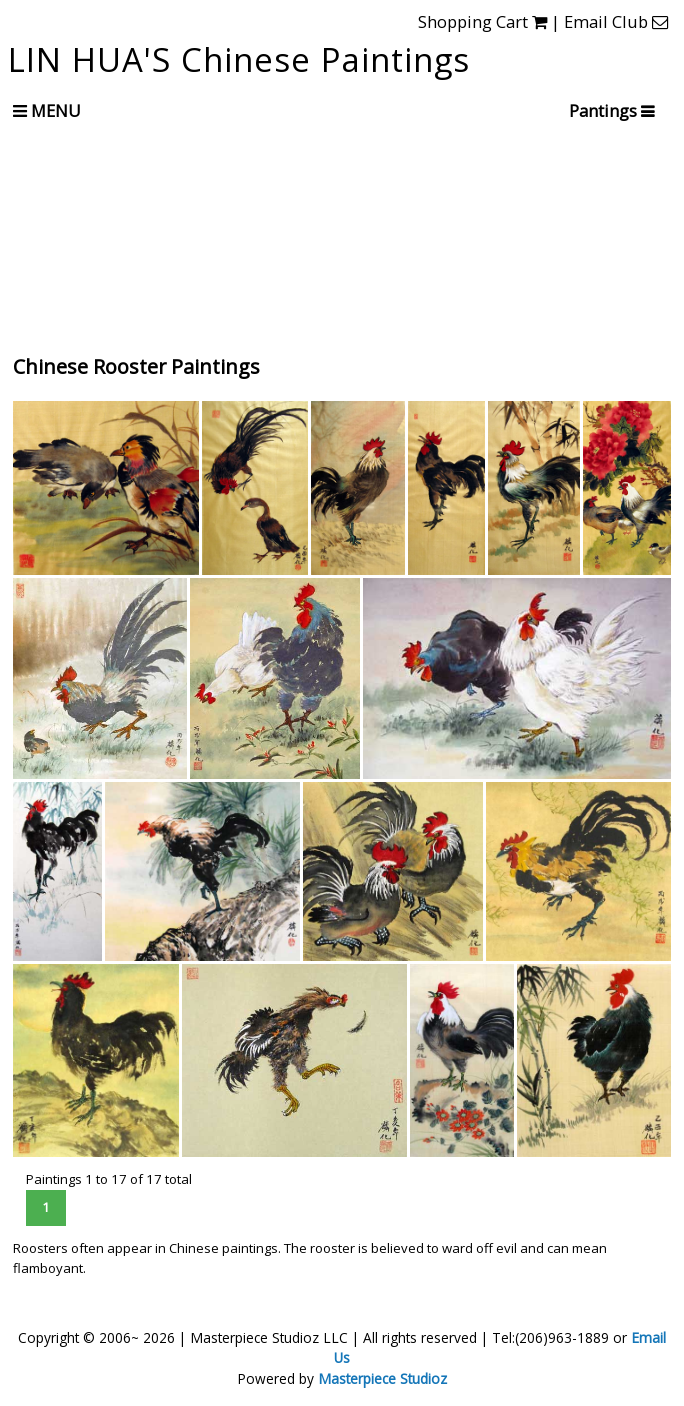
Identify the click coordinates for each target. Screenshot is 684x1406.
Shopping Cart (482, 21)
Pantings (604, 110)
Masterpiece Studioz (382, 1378)
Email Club (616, 21)
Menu (47, 110)
